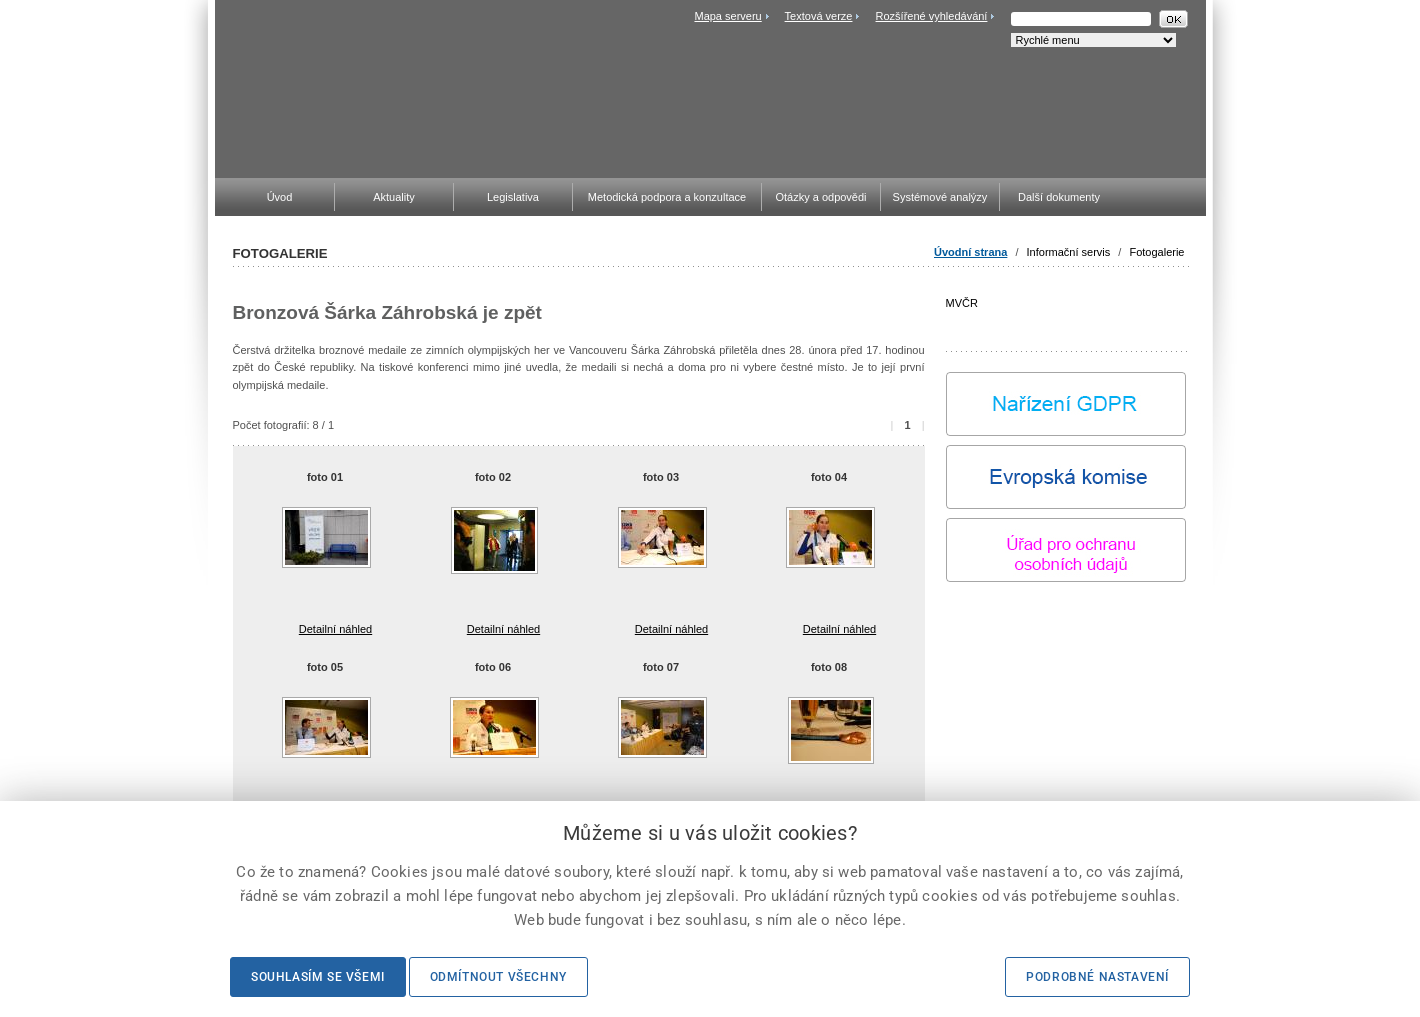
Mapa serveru (727, 16)
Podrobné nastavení (1097, 977)
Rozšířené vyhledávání (932, 16)
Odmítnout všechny (498, 977)
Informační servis (1069, 252)
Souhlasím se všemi (318, 977)
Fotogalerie (1156, 252)
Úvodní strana (970, 252)
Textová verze (819, 16)
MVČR (1066, 315)
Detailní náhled (335, 629)
